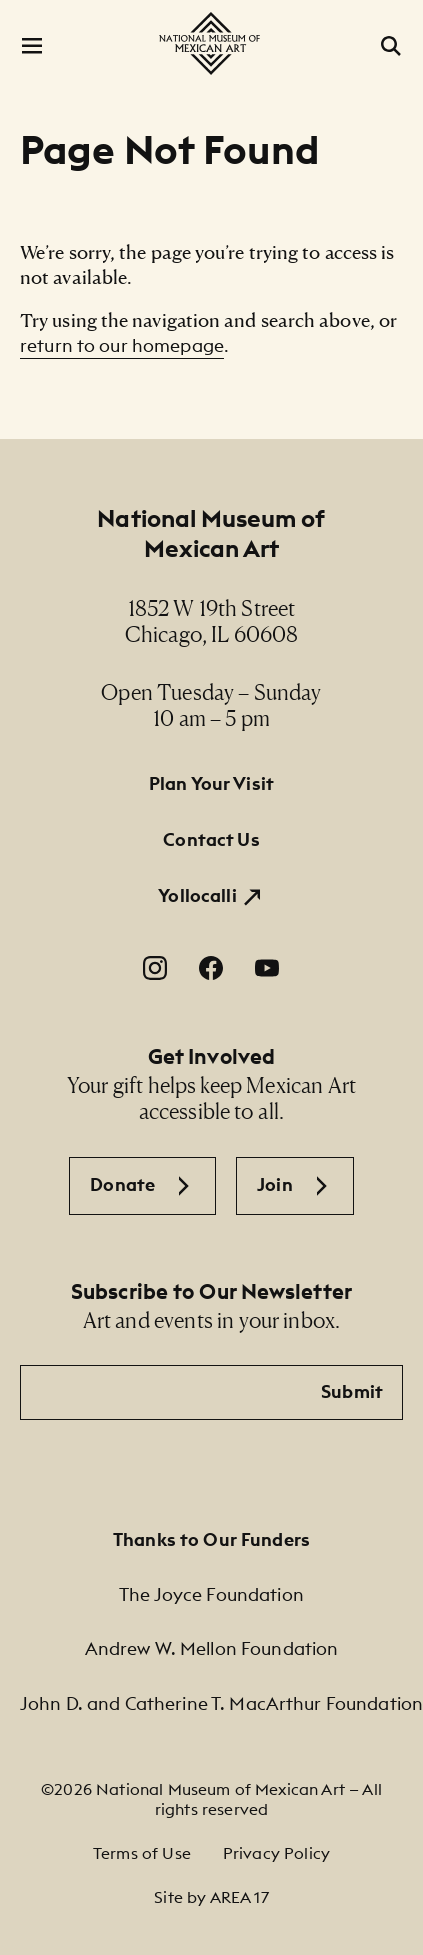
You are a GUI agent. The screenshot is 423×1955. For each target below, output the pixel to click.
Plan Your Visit (211, 783)
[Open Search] (391, 46)
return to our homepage (122, 345)
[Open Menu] (32, 46)
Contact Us (211, 839)
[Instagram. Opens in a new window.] (155, 968)
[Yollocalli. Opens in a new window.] (211, 896)
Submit (352, 1391)
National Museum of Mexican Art (211, 533)
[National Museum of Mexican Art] (211, 43)
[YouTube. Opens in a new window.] (267, 968)
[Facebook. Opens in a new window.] (211, 968)
